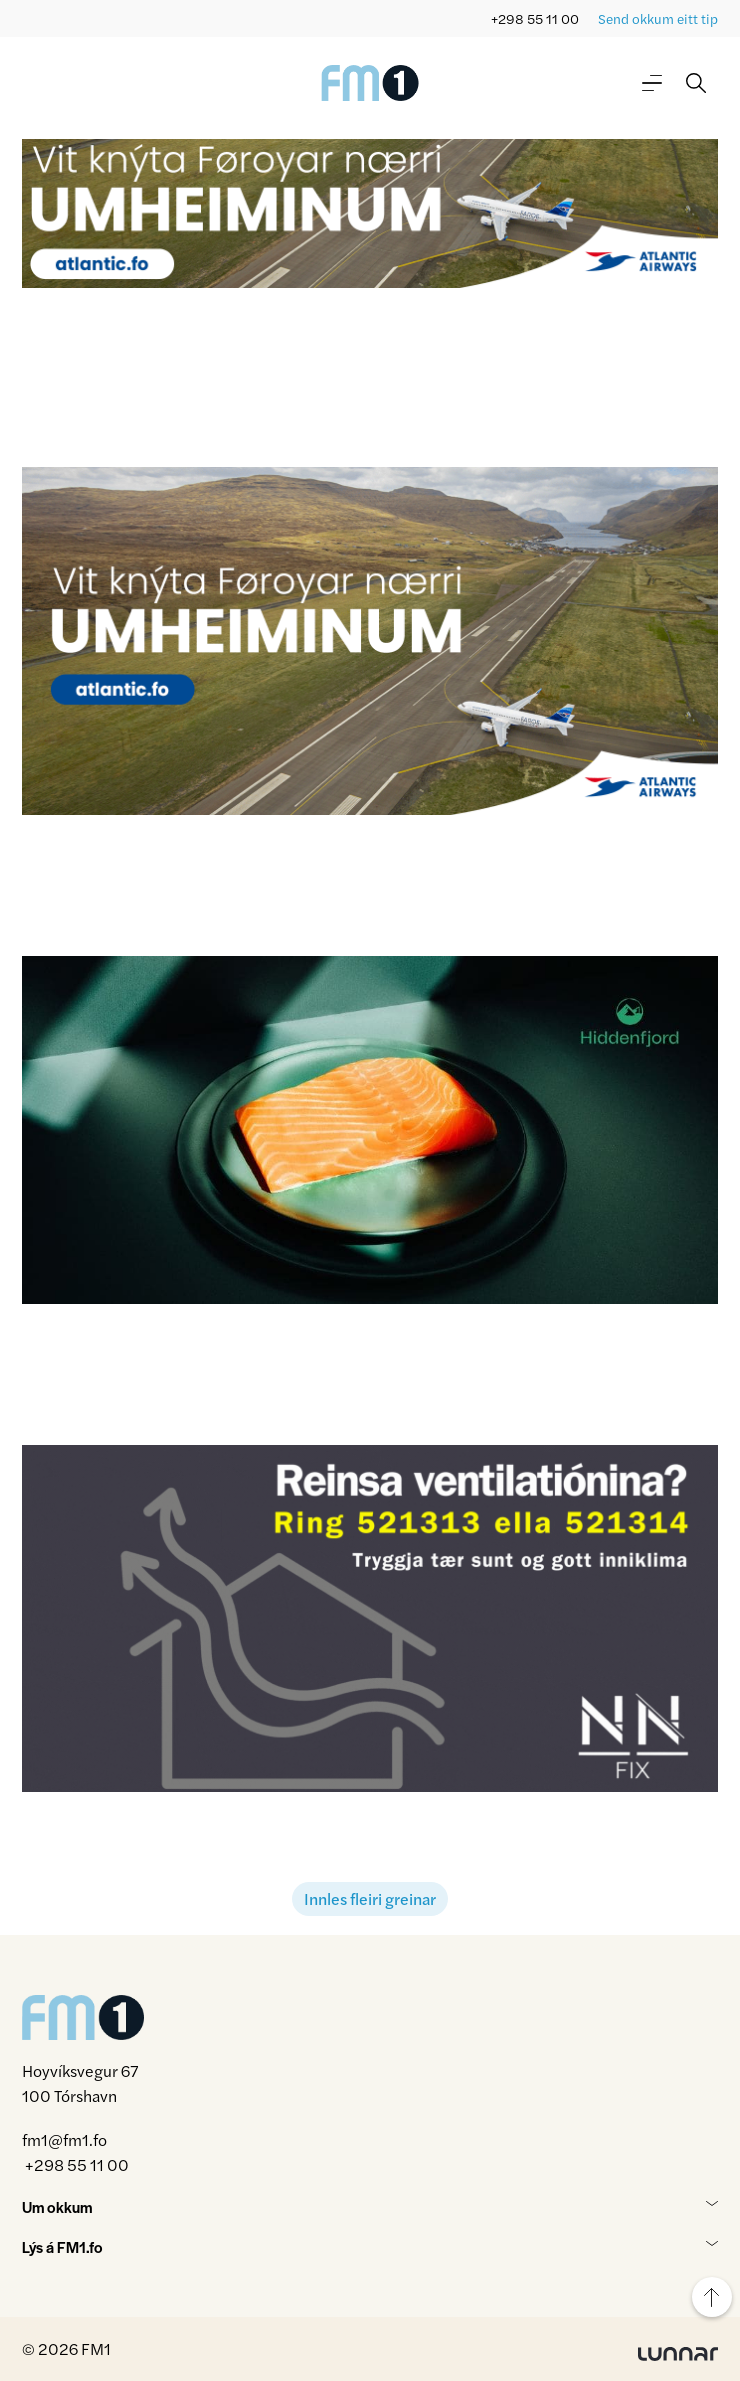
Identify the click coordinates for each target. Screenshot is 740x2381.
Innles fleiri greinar (370, 1898)
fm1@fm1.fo (64, 2139)
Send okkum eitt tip (658, 18)
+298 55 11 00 (535, 18)
